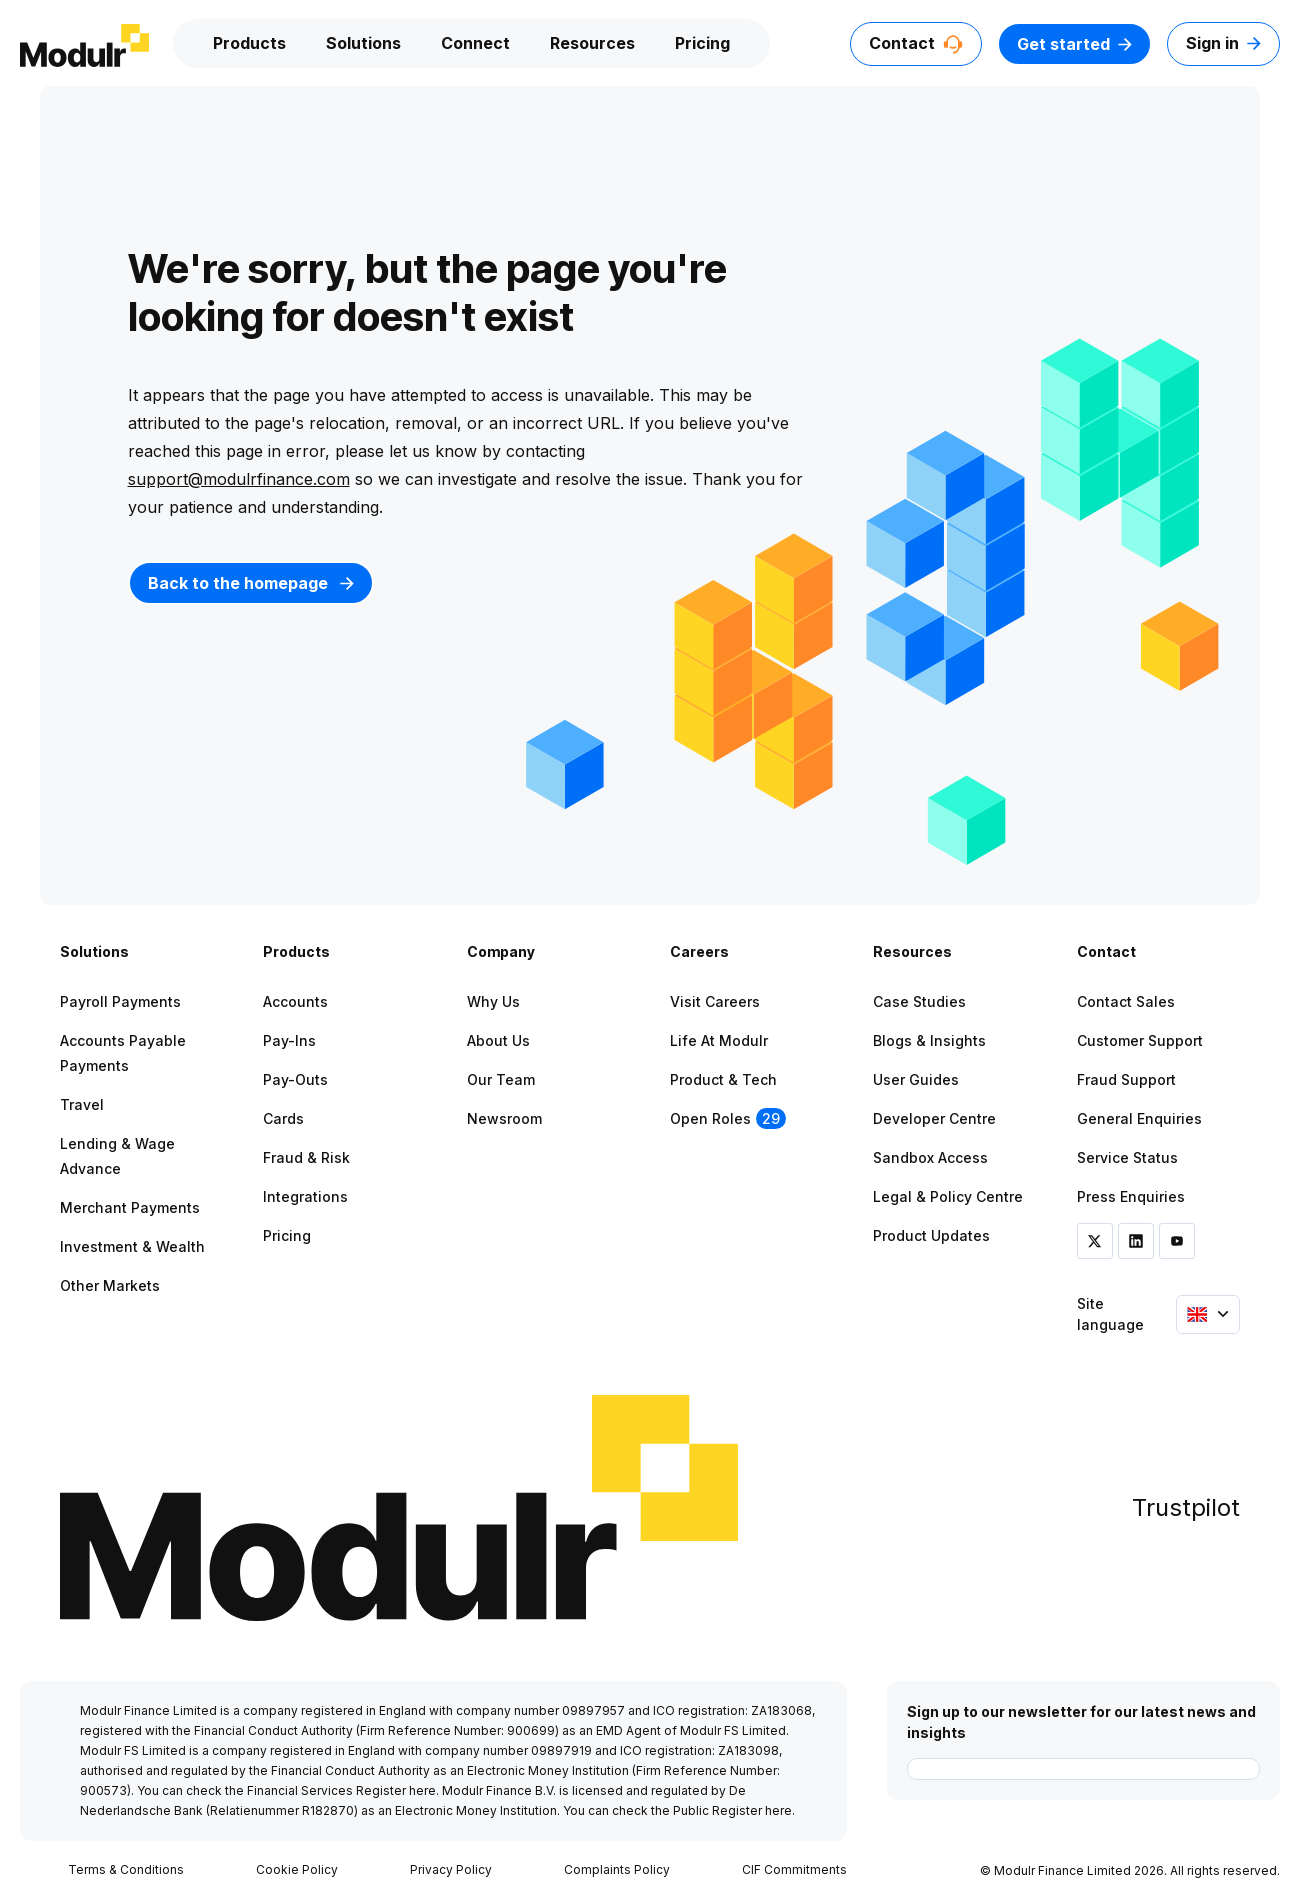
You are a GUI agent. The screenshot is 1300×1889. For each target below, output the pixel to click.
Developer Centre (934, 1118)
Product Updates (931, 1235)
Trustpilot (1186, 1507)
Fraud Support (1126, 1079)
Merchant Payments (130, 1207)
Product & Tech (723, 1079)
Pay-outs (295, 1079)
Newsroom (504, 1118)
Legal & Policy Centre (948, 1196)
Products (249, 43)
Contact (916, 43)
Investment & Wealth (132, 1246)
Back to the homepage (251, 583)
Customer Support (1140, 1040)
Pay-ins (289, 1040)
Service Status (1127, 1157)
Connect (475, 43)
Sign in (1223, 43)
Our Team (501, 1079)
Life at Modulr (719, 1040)
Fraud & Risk (306, 1157)
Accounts (295, 1001)
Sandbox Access (930, 1157)
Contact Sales (1126, 1001)
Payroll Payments (120, 1001)
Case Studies (919, 1001)
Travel (82, 1104)
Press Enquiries (1131, 1196)
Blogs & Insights (929, 1040)
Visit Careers (715, 1001)
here (422, 1790)
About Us (498, 1040)
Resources (592, 43)
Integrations (305, 1196)
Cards (283, 1118)
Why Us (493, 1001)
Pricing (702, 43)
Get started (1074, 44)
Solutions (363, 43)
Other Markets (110, 1285)
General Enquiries (1139, 1118)
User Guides (916, 1079)
